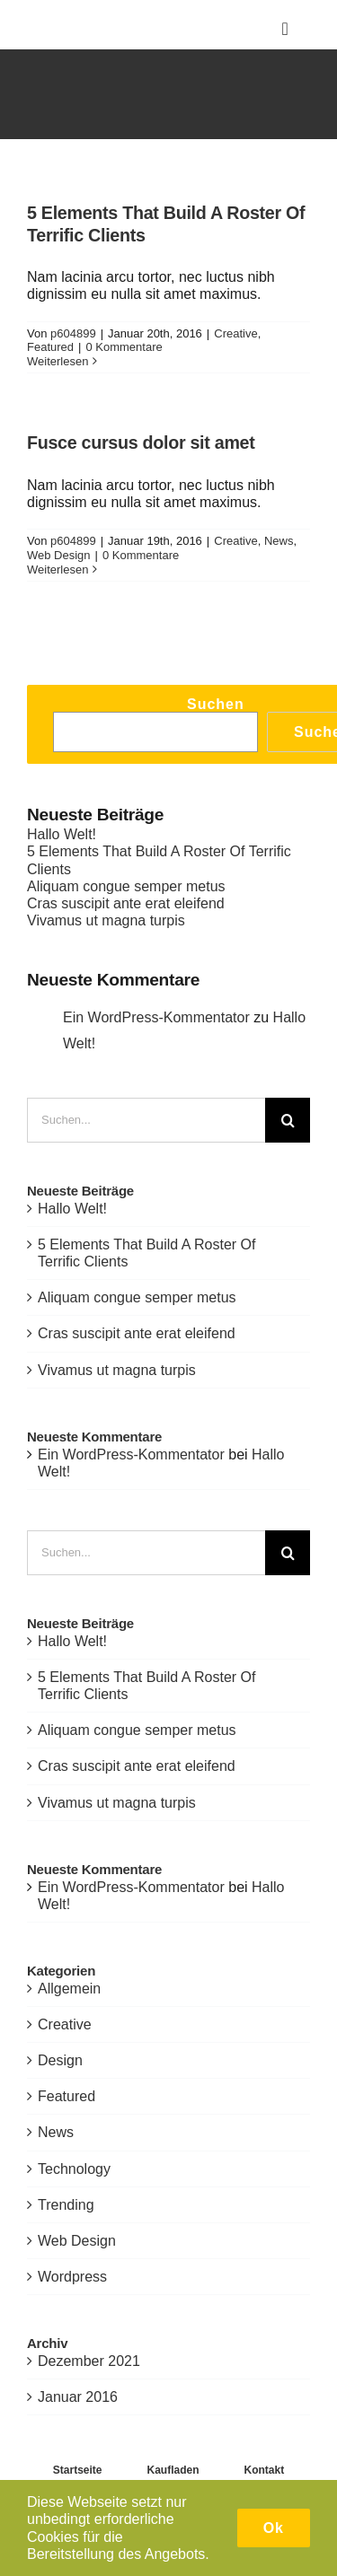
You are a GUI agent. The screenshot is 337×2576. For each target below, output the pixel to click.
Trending (66, 2204)
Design (60, 2060)
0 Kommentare (123, 347)
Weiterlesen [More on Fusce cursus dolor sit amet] (57, 569)
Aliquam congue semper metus (126, 886)
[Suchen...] (146, 1120)
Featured (50, 347)
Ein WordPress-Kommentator (156, 1017)
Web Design (59, 555)
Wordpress (72, 2276)
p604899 (73, 333)
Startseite (77, 2470)
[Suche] (287, 1120)
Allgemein (69, 1988)
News (279, 541)
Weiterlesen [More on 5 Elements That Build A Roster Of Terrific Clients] (57, 361)
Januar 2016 (78, 2397)
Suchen (215, 704)
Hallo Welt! (61, 834)
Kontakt (264, 2470)
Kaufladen (173, 2470)
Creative (235, 333)
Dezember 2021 (89, 2361)
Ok (273, 2528)
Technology (74, 2169)
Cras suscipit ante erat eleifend (126, 903)
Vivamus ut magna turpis (106, 920)
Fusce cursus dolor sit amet (141, 442)
